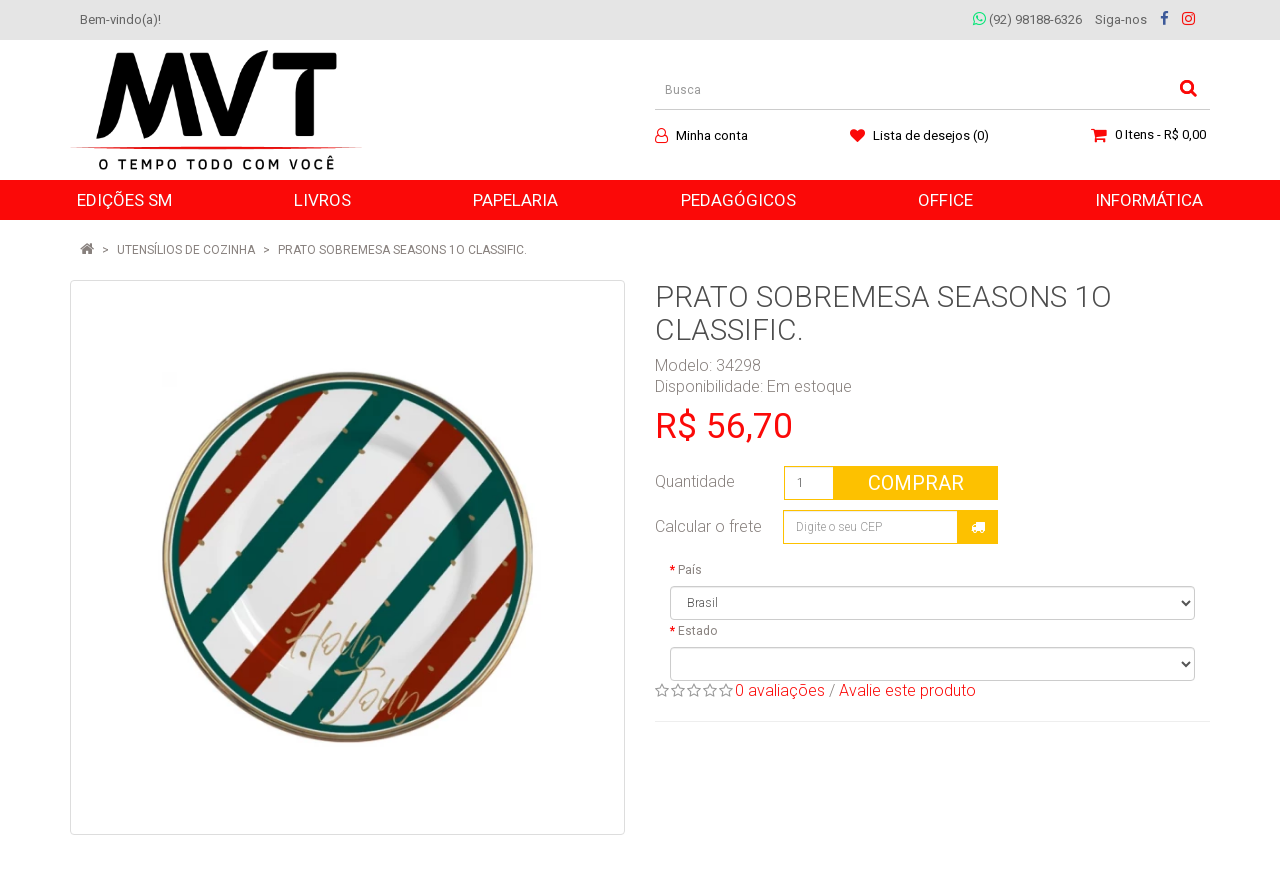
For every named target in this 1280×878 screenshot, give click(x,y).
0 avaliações (780, 690)
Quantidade (695, 481)
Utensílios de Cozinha (186, 250)
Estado (697, 631)
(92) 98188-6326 (1027, 19)
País (690, 570)
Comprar (916, 483)
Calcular (978, 527)
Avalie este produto (907, 690)
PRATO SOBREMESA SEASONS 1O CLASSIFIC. (402, 250)
